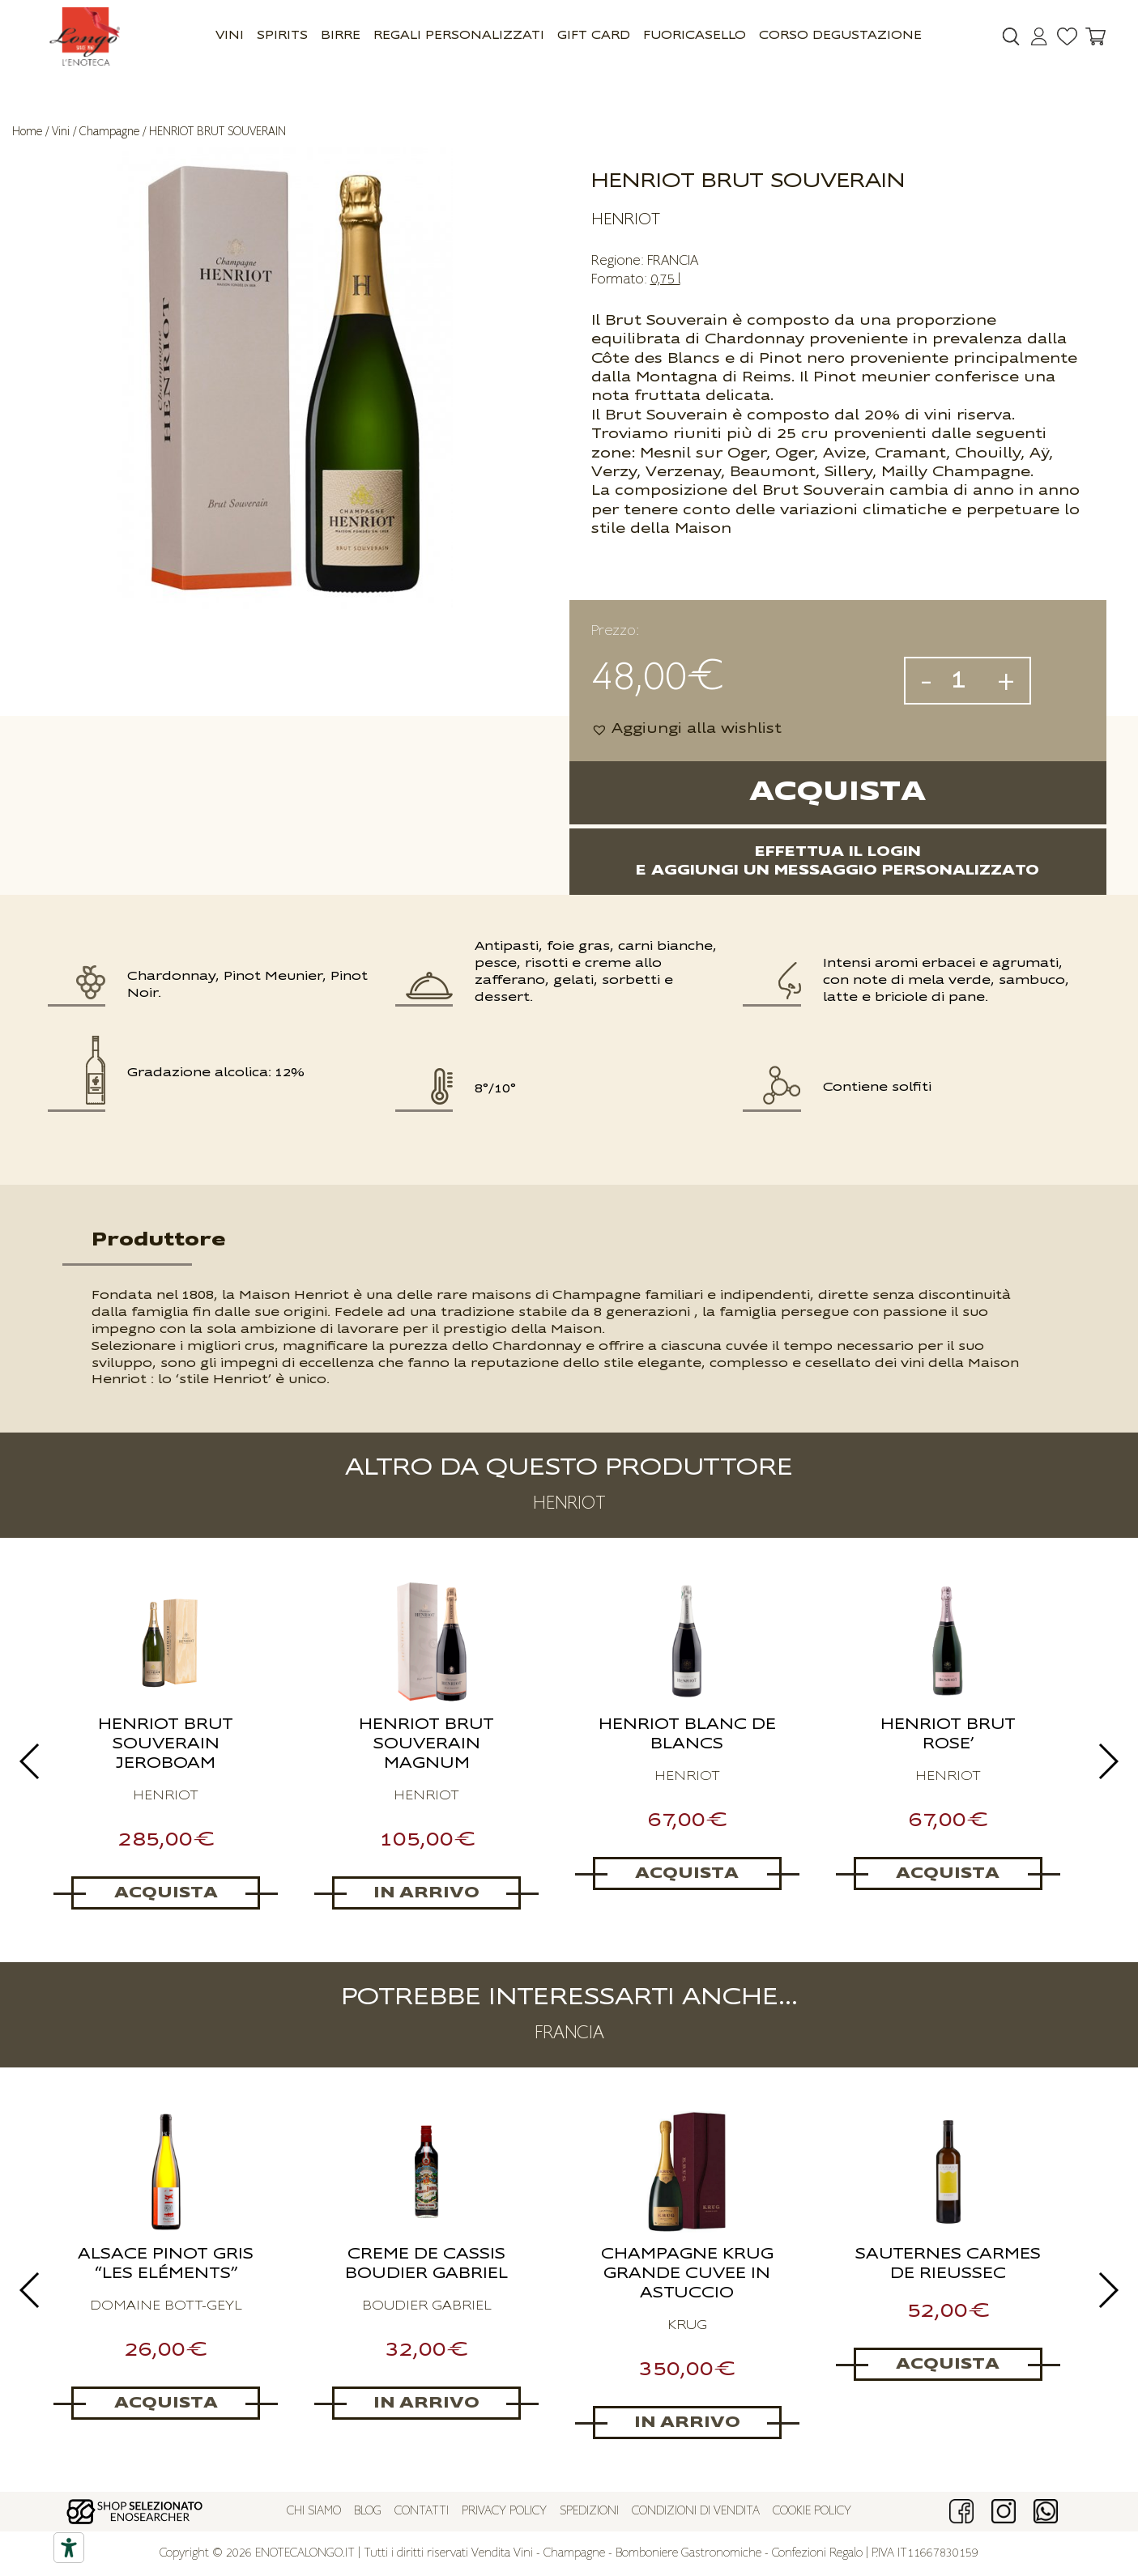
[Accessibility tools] (68, 2547)
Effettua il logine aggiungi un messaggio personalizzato (837, 861)
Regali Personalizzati (458, 36)
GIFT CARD (593, 36)
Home (27, 132)
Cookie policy (812, 2512)
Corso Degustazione (840, 36)
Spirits (282, 36)
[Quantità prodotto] (964, 680)
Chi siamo (314, 2512)
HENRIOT (625, 219)
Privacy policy (504, 2512)
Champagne (109, 132)
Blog (367, 2512)
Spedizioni (589, 2512)
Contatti (421, 2512)
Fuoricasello (694, 36)
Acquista (837, 792)
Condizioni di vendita (696, 2512)
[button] (686, 729)
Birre (340, 36)
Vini (229, 36)
